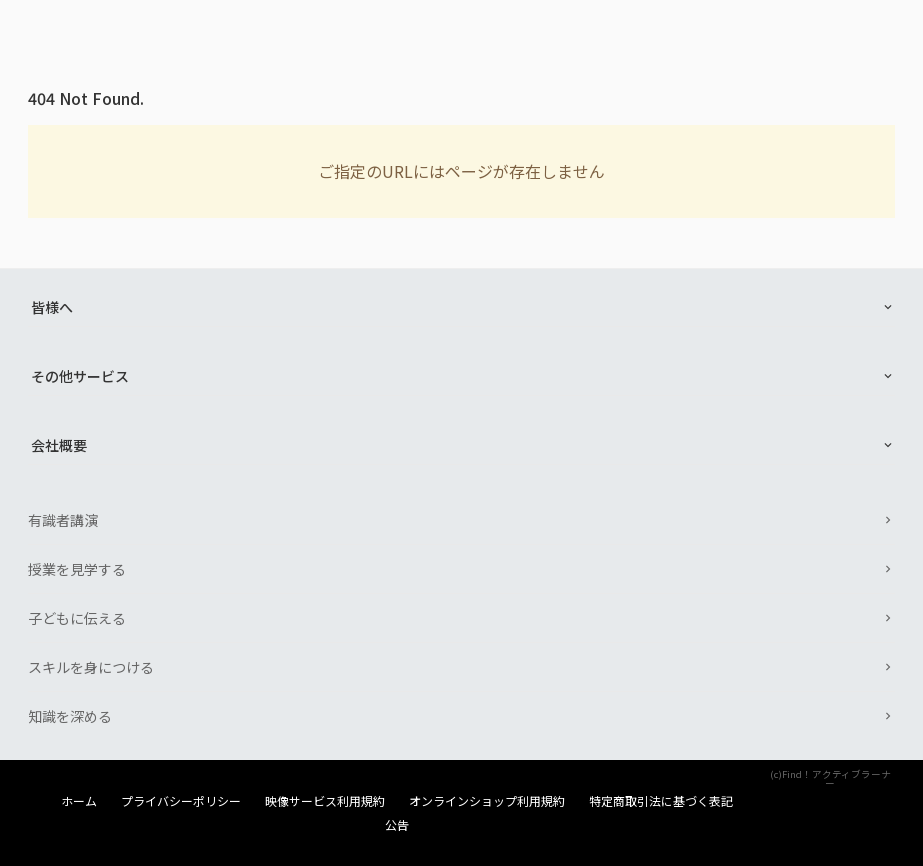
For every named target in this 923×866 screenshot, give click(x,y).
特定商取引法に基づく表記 (661, 801)
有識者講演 (63, 520)
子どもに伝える (77, 618)
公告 (397, 825)
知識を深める (70, 716)
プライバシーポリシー (181, 801)
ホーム (79, 801)
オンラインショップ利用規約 (487, 801)
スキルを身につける (91, 667)
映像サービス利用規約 (325, 801)
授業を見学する (77, 569)
